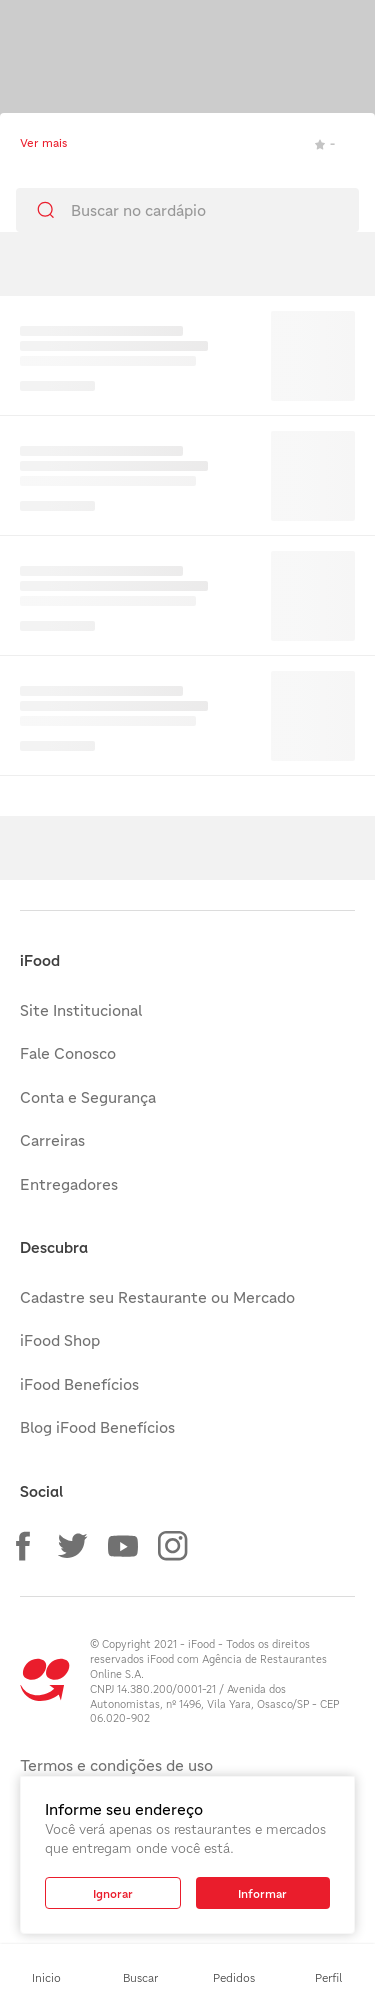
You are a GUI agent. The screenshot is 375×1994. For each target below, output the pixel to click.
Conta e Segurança (88, 1097)
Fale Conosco (68, 1053)
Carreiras (52, 1140)
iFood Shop (60, 1340)
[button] (23, 1546)
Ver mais (43, 143)
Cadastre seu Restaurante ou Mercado (157, 1297)
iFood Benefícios (79, 1384)
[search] (187, 210)
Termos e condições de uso (116, 1765)
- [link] (325, 144)
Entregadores (69, 1184)
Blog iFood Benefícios (97, 1427)
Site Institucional (81, 1010)
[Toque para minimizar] (28, 30)
